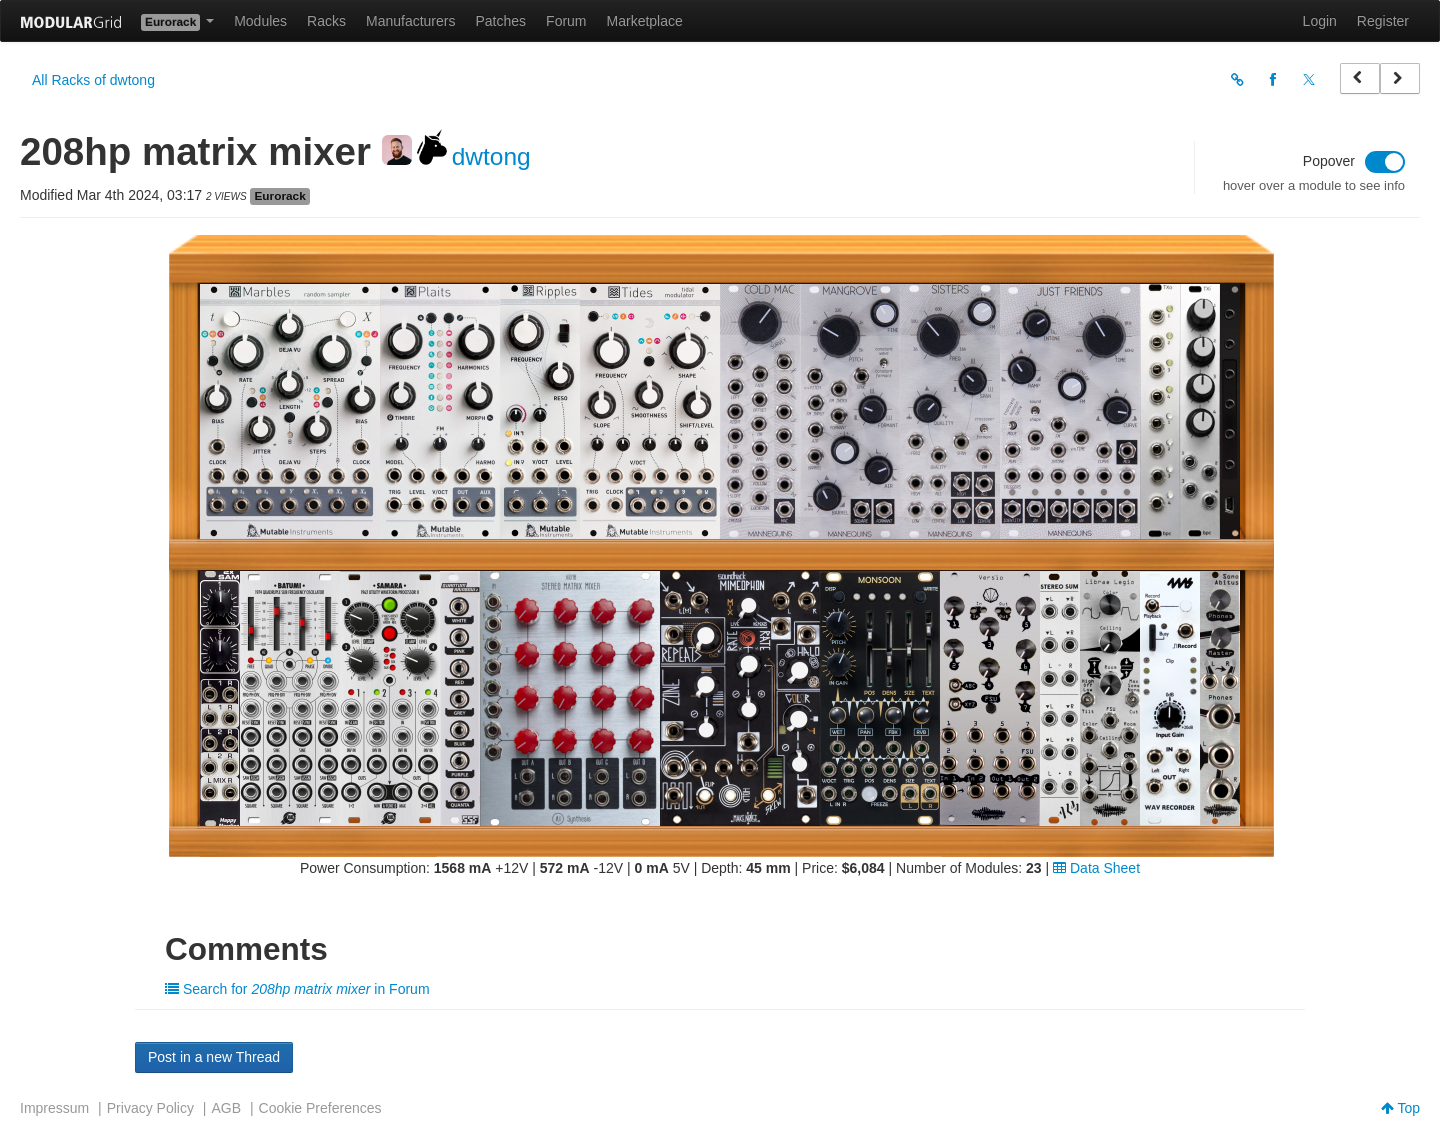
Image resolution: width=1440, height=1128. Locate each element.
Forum (566, 21)
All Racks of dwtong (93, 80)
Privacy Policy (150, 1108)
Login (1320, 21)
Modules (260, 21)
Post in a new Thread (214, 1057)
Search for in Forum (297, 989)
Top (1400, 1108)
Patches (500, 21)
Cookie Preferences (320, 1108)
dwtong (491, 156)
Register (1383, 21)
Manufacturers (410, 21)
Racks (326, 21)
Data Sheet (1096, 868)
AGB (226, 1108)
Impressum (54, 1108)
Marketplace (645, 21)
